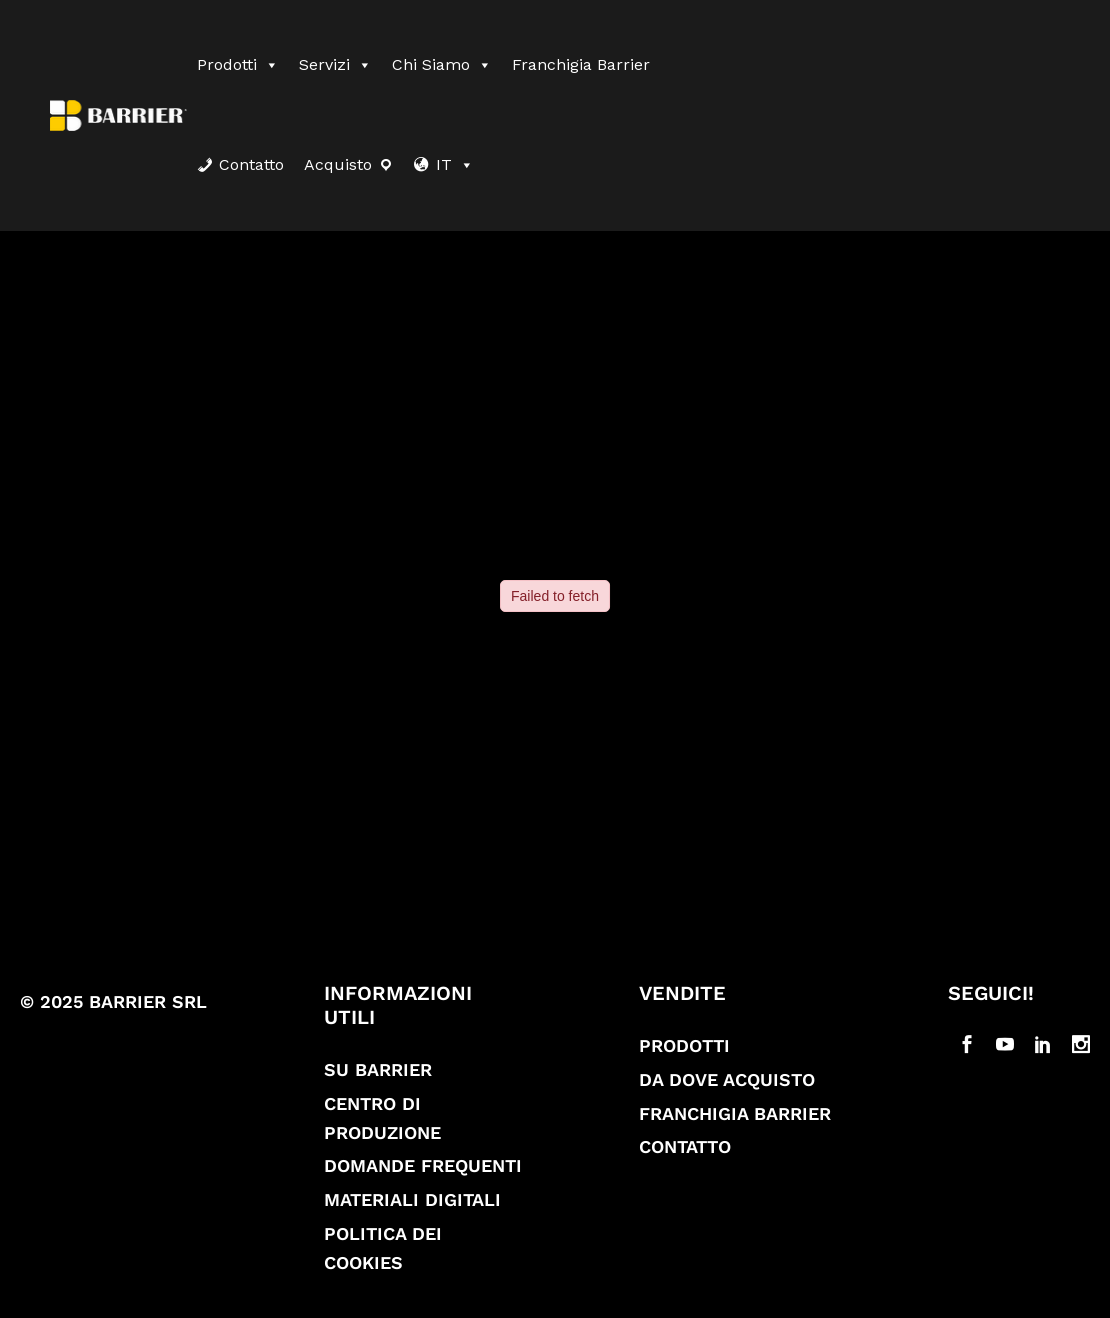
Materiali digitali (412, 1199)
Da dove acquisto (727, 1079)
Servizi (335, 64)
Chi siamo (442, 64)
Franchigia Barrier (581, 64)
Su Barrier (378, 1069)
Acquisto (338, 164)
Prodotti (238, 64)
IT (455, 164)
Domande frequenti (423, 1165)
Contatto (251, 164)
